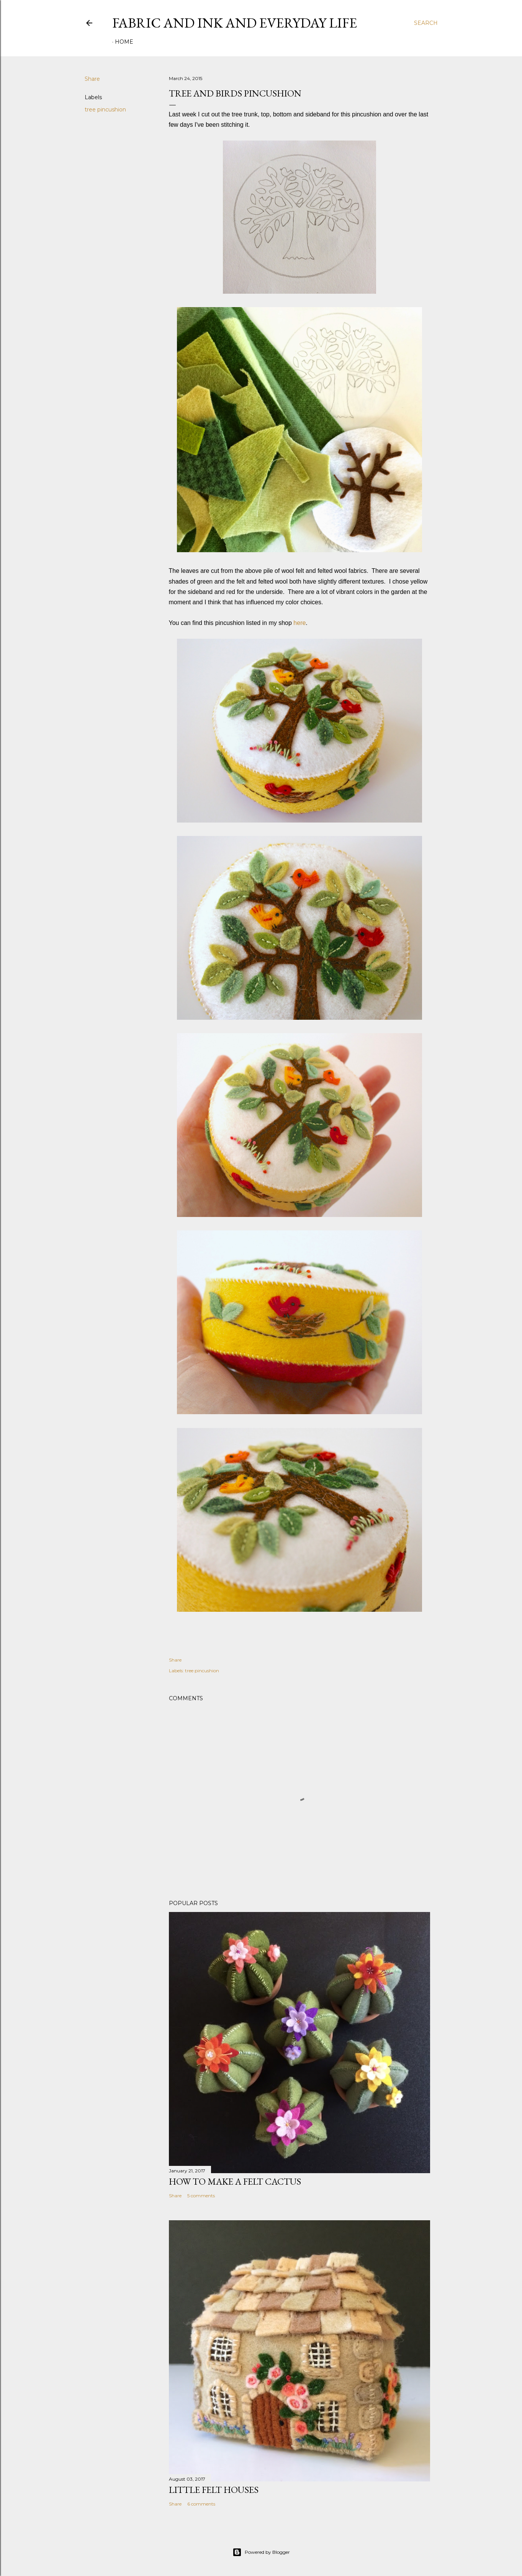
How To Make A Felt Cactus (235, 2181)
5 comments (201, 2195)
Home (124, 41)
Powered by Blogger (261, 2552)
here (299, 623)
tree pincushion (105, 109)
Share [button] (92, 78)
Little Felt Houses (214, 2490)
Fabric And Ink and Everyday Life (234, 23)
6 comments (201, 2504)
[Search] (426, 23)
